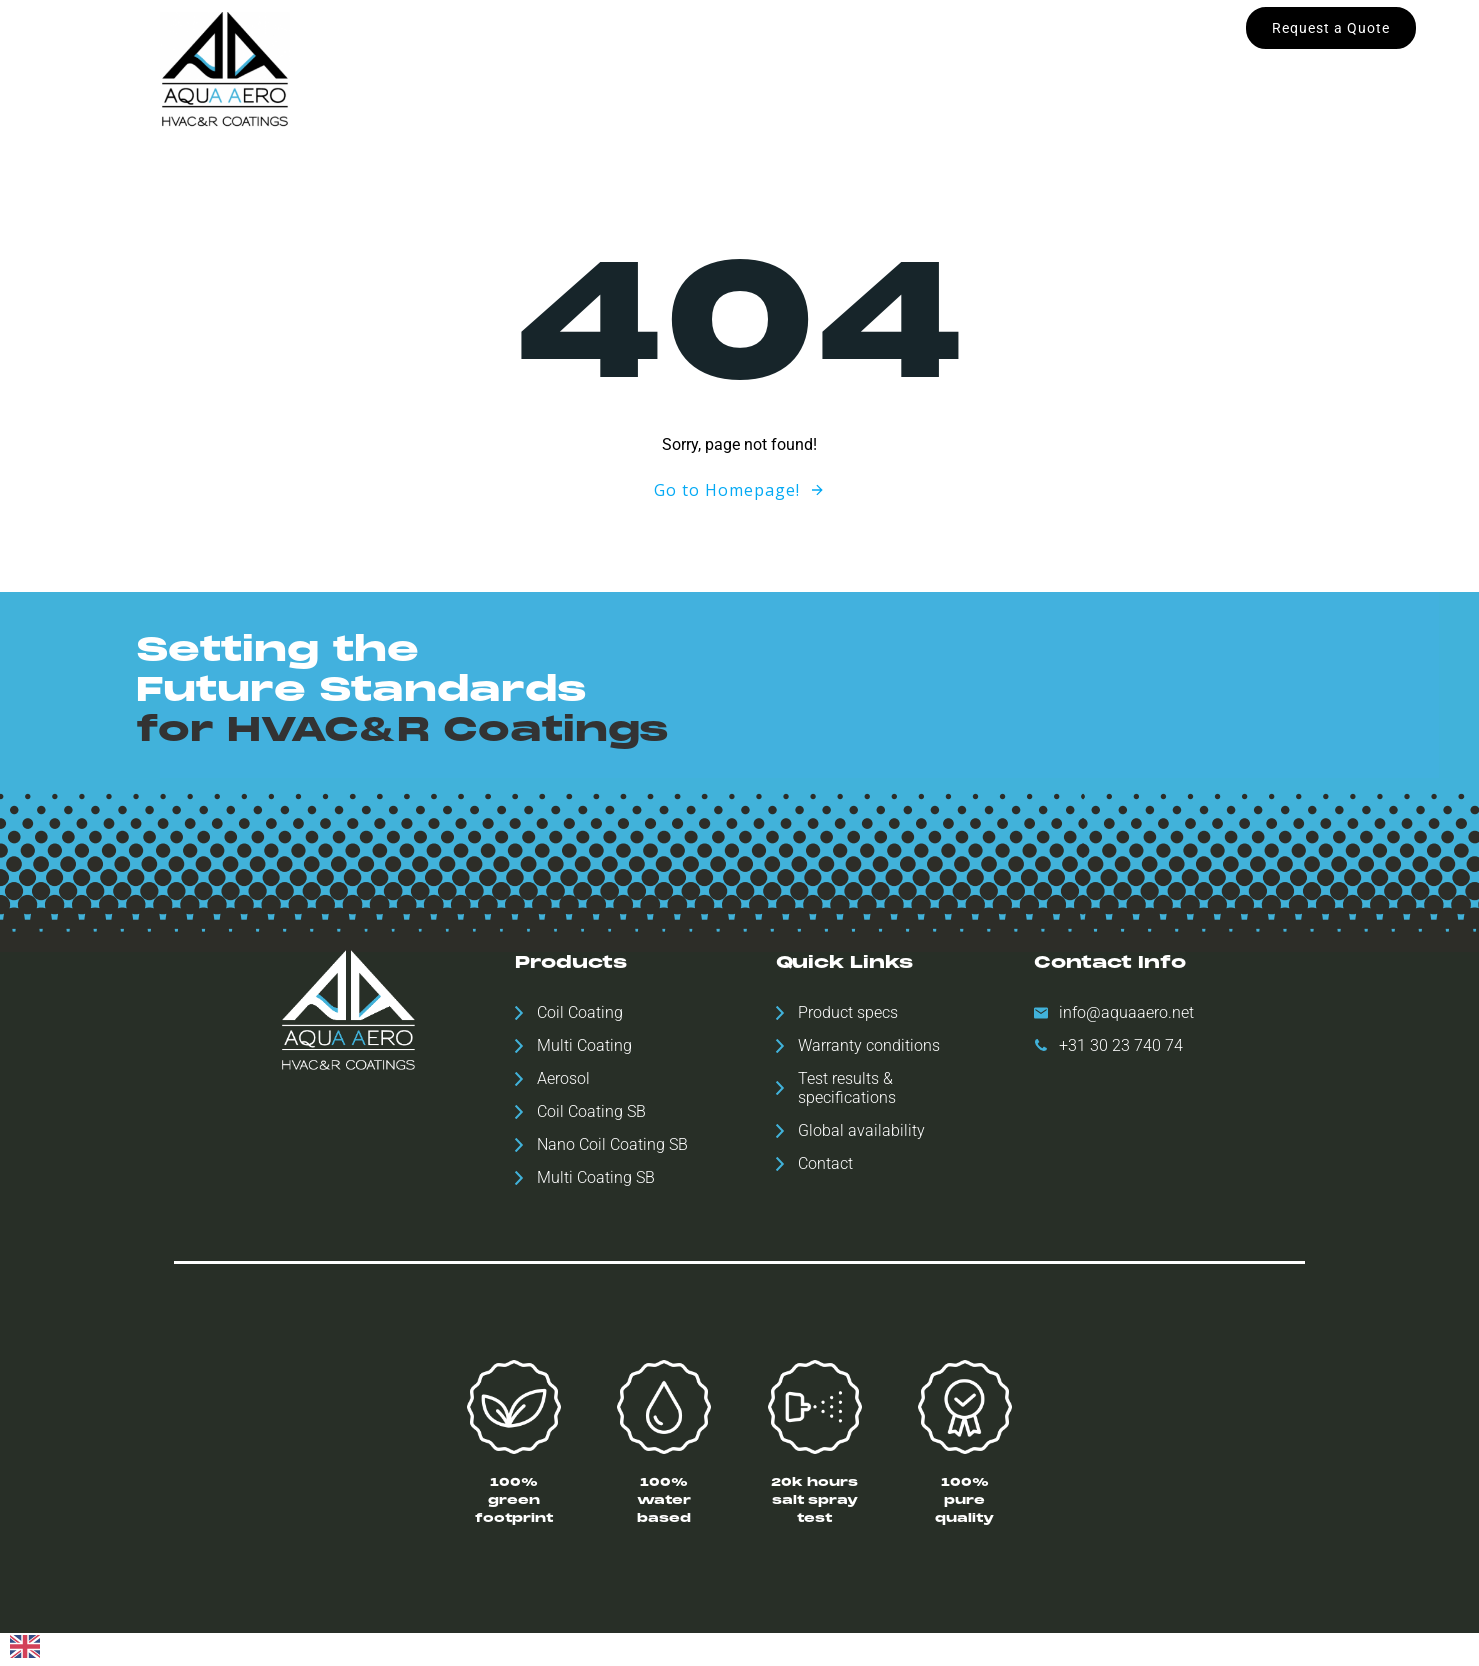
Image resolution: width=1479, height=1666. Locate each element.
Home (449, 68)
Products (536, 68)
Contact (1023, 68)
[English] (25, 1653)
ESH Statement (911, 68)
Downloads (789, 68)
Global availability (659, 68)
